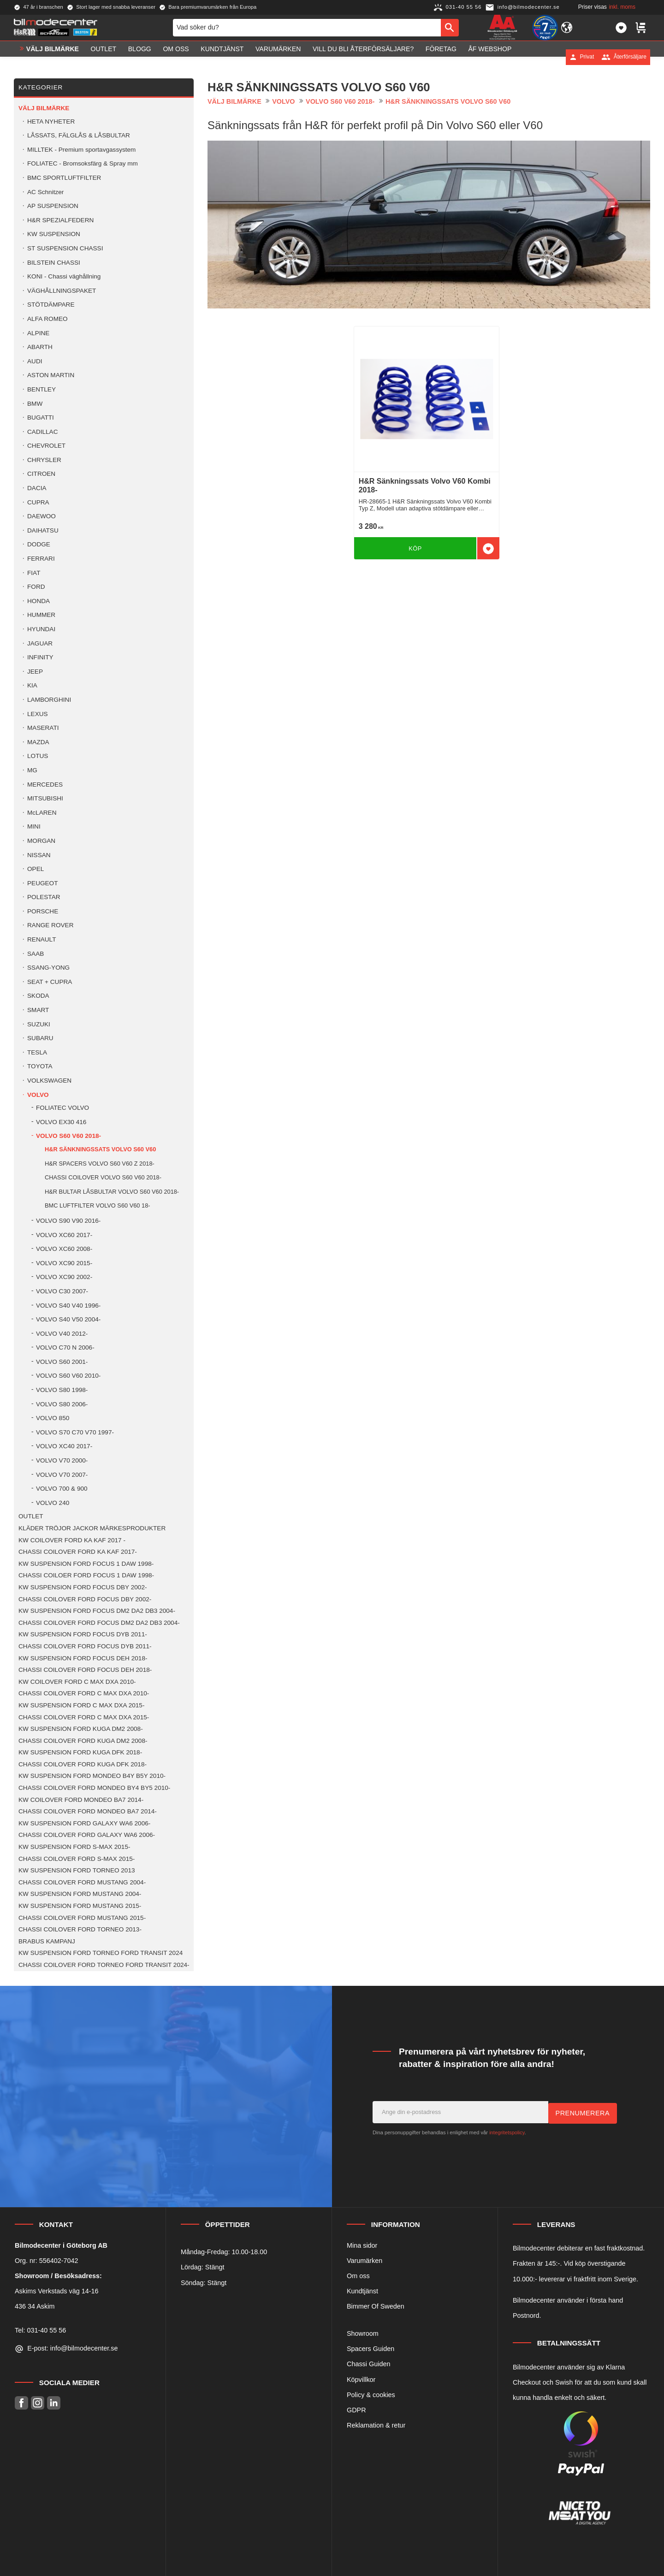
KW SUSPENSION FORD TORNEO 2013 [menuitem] (76, 1870)
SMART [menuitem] (38, 1010)
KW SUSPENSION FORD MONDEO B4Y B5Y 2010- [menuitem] (92, 1775)
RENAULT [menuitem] (41, 939)
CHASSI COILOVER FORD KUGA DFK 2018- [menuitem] (82, 1764)
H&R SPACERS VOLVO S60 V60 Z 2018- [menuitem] (99, 1163)
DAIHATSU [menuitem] (43, 530)
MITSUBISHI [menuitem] (45, 798)
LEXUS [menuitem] (37, 714)
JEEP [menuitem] (35, 671)
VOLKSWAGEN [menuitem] (49, 1080)
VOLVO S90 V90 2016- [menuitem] (68, 1220)
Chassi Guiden (368, 2364)
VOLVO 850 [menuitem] (52, 1418)
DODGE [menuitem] (38, 544)
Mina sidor (362, 2245)
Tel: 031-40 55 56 (40, 2330)
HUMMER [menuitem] (41, 614)
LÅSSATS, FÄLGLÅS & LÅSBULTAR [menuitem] (78, 135)
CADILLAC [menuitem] (42, 431)
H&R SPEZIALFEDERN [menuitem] (60, 220)
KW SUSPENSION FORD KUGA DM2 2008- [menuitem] (80, 1728)
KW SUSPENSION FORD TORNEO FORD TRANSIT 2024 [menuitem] (100, 1952)
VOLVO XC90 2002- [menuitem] (64, 1276)
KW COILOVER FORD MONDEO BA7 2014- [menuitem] (80, 1799)
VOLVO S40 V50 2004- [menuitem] (68, 1319)
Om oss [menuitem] (176, 56)
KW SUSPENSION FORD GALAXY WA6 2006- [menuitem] (84, 1823)
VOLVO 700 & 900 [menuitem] (62, 1488)
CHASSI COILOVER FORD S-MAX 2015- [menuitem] (76, 1858)
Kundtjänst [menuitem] (222, 56)
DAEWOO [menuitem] (41, 516)
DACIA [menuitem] (37, 488)
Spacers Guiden (370, 2348)
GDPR (356, 2410)
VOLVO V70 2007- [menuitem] (62, 1474)
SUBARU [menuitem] (40, 1038)
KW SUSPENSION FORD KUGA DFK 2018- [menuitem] (80, 1752)
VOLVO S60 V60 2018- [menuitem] (68, 1135)
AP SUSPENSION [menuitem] (52, 205)
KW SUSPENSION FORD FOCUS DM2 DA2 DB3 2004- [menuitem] (96, 1610)
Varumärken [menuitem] (278, 56)
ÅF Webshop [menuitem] (489, 56)
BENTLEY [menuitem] (41, 389)
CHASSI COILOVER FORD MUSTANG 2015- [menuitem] (82, 1917)
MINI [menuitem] (34, 826)
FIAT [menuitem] (33, 572)
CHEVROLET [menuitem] (46, 445)
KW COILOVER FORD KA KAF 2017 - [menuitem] (71, 1540)
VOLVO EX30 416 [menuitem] (61, 1122)
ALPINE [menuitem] (38, 333)
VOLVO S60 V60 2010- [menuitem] (68, 1375)
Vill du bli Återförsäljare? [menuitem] (363, 56)
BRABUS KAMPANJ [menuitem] (46, 1941)
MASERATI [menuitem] (43, 727)
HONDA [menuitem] (38, 601)
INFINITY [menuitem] (40, 657)
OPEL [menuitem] (35, 868)
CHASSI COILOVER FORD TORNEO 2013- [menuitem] (80, 1929)
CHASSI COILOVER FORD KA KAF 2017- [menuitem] (77, 1551)
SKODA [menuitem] (38, 995)
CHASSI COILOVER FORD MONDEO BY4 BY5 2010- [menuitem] (94, 1787)
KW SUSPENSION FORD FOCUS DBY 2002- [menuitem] (82, 1587)
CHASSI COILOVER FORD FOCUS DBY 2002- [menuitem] (84, 1599)
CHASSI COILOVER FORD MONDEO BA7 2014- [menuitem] (87, 1811)
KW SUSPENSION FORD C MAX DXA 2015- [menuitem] (81, 1705)
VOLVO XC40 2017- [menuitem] (64, 1446)
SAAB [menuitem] (35, 953)
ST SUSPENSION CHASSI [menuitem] (65, 248)
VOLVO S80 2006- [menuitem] (62, 1404)
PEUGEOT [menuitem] (42, 883)
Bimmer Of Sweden (375, 2306)
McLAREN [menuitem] (41, 812)
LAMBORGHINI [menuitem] (49, 699)
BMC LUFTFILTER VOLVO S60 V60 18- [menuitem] (97, 1205)
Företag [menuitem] (441, 56)
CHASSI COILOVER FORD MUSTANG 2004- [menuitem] (82, 1882)
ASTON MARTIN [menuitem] (50, 375)
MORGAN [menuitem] (41, 840)
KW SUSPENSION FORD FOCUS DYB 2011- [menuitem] (82, 1634)
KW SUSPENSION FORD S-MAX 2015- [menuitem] (74, 1846)
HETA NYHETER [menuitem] (51, 121)
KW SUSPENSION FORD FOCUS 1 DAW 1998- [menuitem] (86, 1563)
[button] (621, 31)
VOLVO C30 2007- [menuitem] (62, 1291)
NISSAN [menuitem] (39, 855)
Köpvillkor (361, 2379)
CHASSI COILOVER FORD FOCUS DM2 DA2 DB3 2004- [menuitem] (99, 1622)
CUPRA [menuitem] (38, 502)
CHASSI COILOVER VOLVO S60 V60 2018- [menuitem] (103, 1177)
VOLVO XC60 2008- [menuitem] (64, 1248)
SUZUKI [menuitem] (38, 1024)
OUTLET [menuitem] (104, 56)
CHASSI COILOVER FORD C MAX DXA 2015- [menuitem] (83, 1717)
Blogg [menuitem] (139, 56)
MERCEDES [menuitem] (45, 784)
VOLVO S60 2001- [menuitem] (62, 1361)
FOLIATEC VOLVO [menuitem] (62, 1107)
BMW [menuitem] (34, 403)
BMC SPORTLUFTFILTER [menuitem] (64, 177)
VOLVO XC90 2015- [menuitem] (64, 1263)
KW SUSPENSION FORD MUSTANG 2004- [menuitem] (79, 1893)
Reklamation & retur (376, 2425)
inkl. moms (622, 7)
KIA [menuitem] (32, 685)
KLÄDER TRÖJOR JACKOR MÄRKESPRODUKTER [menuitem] (92, 1528)
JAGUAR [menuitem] (40, 643)
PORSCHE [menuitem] (42, 911)
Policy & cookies (371, 2394)
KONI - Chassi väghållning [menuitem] (64, 276)
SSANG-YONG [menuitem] (48, 967)
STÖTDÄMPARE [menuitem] (50, 304)
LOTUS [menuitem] (37, 755)
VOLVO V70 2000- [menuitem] (62, 1460)
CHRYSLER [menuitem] (44, 459)
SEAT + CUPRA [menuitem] (49, 981)
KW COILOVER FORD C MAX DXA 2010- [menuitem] (77, 1681)
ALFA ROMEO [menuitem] (47, 318)
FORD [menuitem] (36, 586)
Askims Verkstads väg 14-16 (57, 2291)
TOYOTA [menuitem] (40, 1066)
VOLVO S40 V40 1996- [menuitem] (68, 1305)
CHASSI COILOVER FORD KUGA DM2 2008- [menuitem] (83, 1740)
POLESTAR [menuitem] (43, 897)
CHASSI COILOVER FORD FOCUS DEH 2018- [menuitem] (85, 1669)
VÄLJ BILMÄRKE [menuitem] (52, 56)
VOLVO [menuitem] (38, 1094)
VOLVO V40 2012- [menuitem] (62, 1333)
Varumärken (364, 2260)
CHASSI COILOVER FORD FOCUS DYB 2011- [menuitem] (85, 1646)
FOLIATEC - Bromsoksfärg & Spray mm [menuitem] (82, 163)
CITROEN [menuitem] (41, 473)
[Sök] (450, 31)
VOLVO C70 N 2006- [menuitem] (65, 1347)
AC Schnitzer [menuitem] (45, 192)
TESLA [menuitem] (37, 1052)
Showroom (363, 2333)
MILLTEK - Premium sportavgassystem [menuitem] (81, 149)
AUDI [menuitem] (34, 361)
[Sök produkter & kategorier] (307, 31)
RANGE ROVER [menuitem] (50, 925)
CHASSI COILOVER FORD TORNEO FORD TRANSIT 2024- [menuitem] (104, 1964)
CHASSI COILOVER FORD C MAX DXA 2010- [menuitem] (83, 1693)
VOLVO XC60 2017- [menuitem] (64, 1235)
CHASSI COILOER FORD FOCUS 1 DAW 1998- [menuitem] (86, 1575)
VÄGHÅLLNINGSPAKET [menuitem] (61, 290)
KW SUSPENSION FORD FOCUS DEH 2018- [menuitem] (82, 1658)
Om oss (358, 2276)
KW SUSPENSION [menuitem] (53, 234)
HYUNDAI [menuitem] (41, 629)
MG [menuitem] (32, 770)
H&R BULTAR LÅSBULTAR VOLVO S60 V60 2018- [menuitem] (112, 1191)
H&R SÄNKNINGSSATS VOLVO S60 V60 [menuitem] (100, 1149)
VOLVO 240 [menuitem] (52, 1502)
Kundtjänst (362, 2291)
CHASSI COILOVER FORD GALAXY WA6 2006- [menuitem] (86, 1834)
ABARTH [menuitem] (40, 346)
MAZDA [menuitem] (38, 742)
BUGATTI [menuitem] (40, 417)
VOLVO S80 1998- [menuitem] (62, 1389)
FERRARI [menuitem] (41, 558)
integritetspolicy (506, 2132)
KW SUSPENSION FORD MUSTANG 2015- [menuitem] (79, 1905)
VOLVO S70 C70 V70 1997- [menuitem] (75, 1432)
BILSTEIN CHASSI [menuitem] (53, 262)
